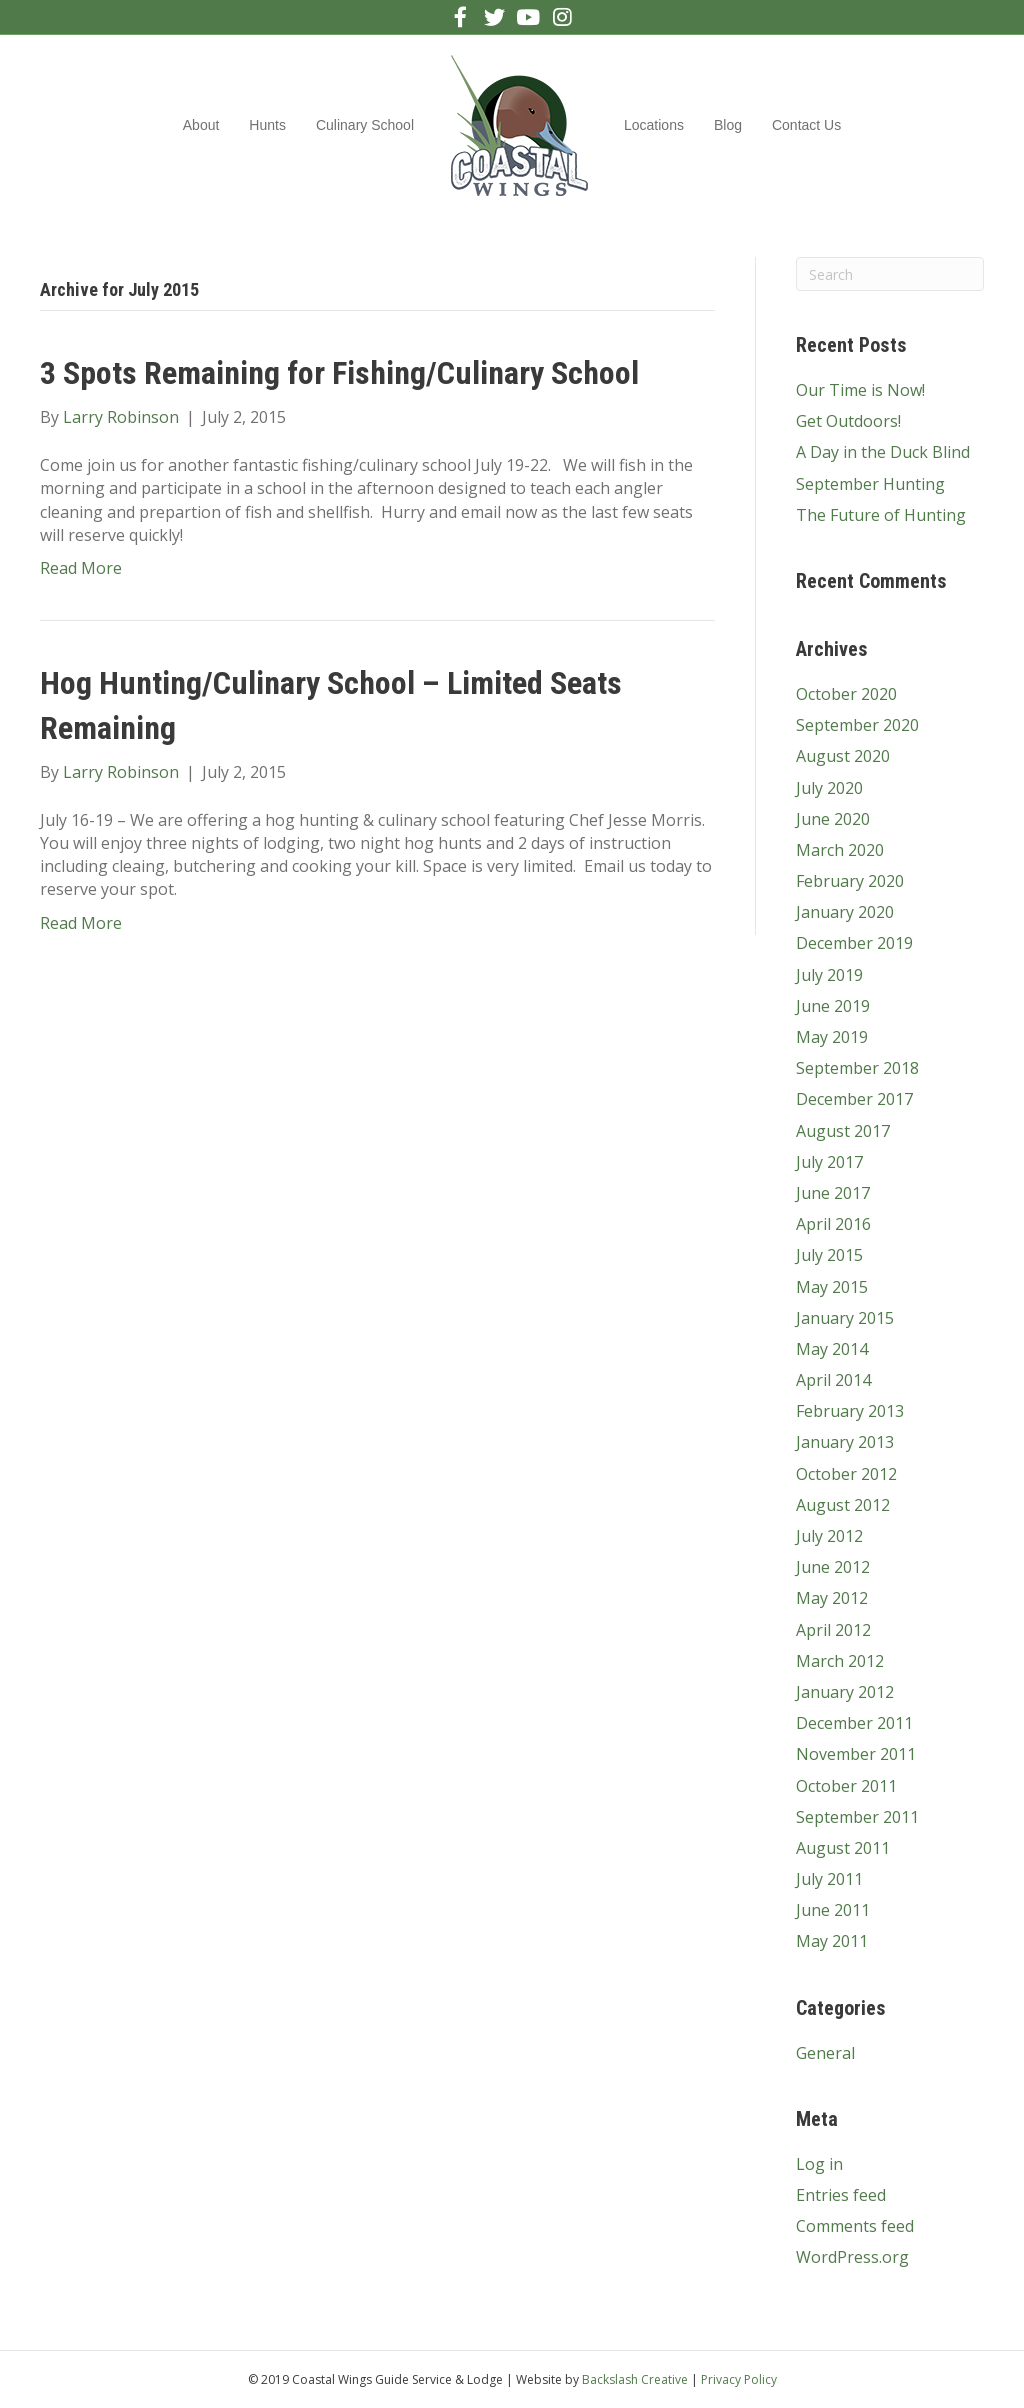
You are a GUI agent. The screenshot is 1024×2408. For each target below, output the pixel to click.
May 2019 (832, 1037)
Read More (81, 568)
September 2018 (857, 1068)
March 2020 (840, 850)
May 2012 (832, 1598)
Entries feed (841, 2195)
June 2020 (833, 819)
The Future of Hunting (881, 515)
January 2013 (845, 1442)
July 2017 (829, 1162)
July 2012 (829, 1536)
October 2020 (846, 694)
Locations (654, 125)
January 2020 (845, 912)
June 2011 (833, 1910)
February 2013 (850, 1411)
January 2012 (845, 1692)
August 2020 (843, 756)
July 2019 (829, 975)
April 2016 (833, 1224)
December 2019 (854, 943)
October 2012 (846, 1474)
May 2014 (832, 1349)
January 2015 (845, 1318)
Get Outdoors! (848, 421)
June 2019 (833, 1006)
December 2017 (854, 1099)
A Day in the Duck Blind (883, 452)
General (825, 2053)
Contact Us (806, 125)
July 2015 (829, 1255)
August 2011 (843, 1848)
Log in (819, 2164)
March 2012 (840, 1661)
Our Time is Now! (860, 390)
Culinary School (365, 125)
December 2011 (854, 1723)
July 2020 (829, 788)
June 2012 (833, 1567)
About (201, 125)
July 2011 (829, 1879)
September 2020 (857, 725)
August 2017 (843, 1131)
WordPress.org (852, 2257)
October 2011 (846, 1786)
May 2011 (832, 1941)
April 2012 (833, 1630)
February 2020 (850, 881)
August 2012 (843, 1505)
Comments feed (855, 2226)
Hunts (267, 125)
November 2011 (856, 1754)
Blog (728, 125)
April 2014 (833, 1380)
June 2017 (833, 1193)
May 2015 (832, 1287)
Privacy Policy (739, 2379)
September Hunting (870, 484)
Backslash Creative (635, 2379)
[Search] (890, 274)
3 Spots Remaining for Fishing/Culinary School (339, 373)
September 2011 (857, 1817)
